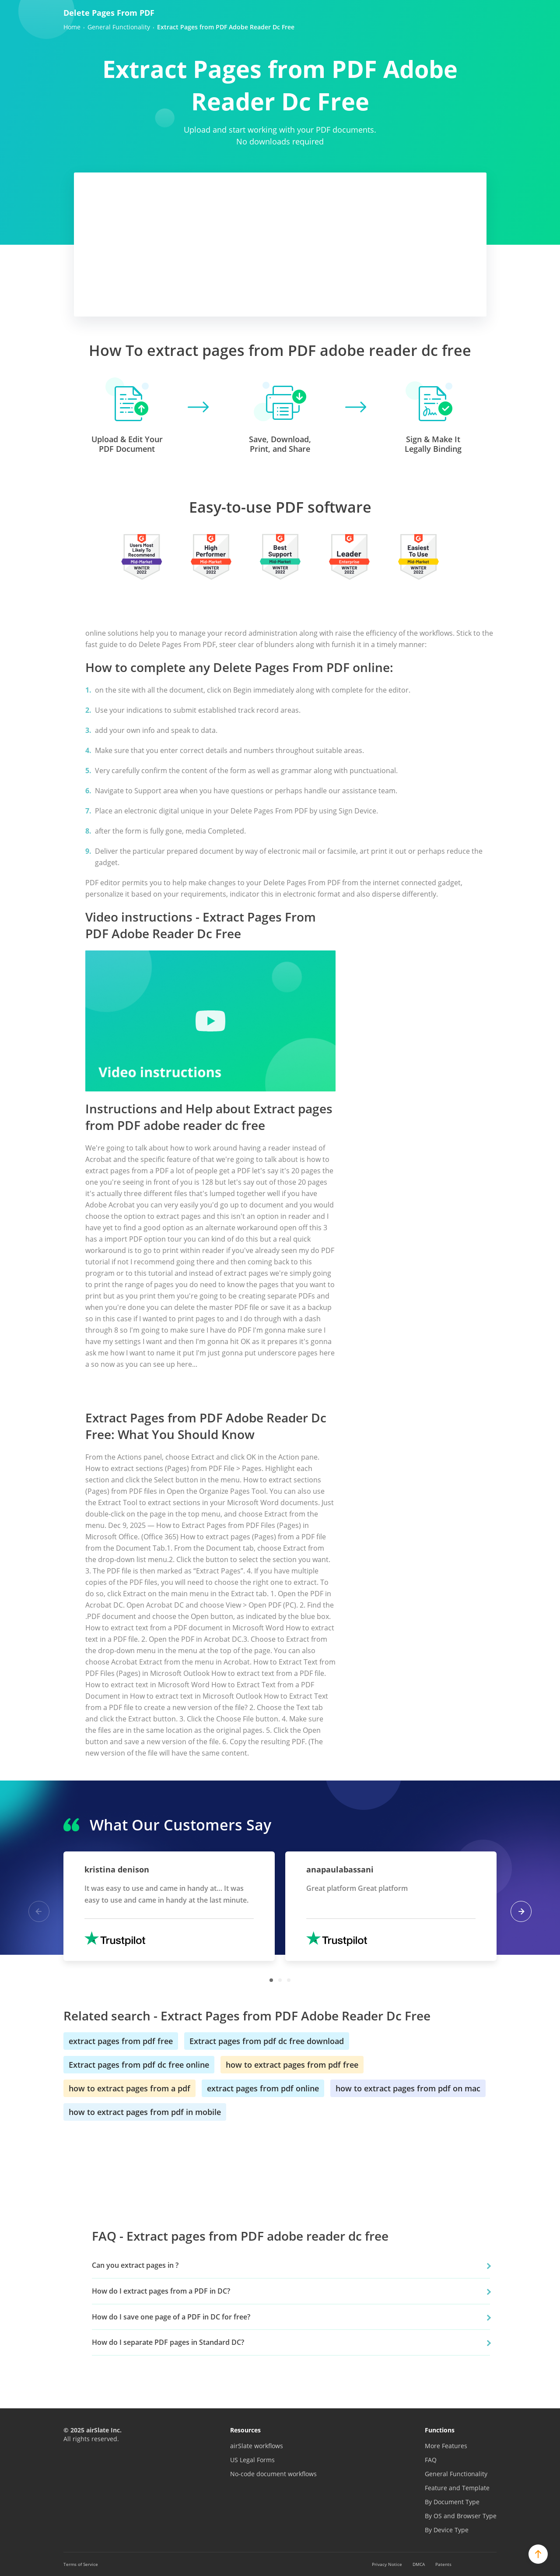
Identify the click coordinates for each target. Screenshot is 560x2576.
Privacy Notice (387, 2564)
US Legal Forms (252, 2460)
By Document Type (452, 2502)
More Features (446, 2446)
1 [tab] (271, 1980)
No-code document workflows (273, 2474)
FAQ (431, 2460)
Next (521, 1911)
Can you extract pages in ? (135, 2265)
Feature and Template (457, 2488)
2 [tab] (280, 1980)
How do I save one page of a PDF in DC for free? (171, 2317)
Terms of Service (80, 2564)
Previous (38, 1911)
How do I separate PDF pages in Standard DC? (168, 2342)
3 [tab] (288, 1980)
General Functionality (456, 2474)
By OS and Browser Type (461, 2516)
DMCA (419, 2564)
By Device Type (447, 2530)
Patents (443, 2564)
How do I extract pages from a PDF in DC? (161, 2291)
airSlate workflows (256, 2446)
